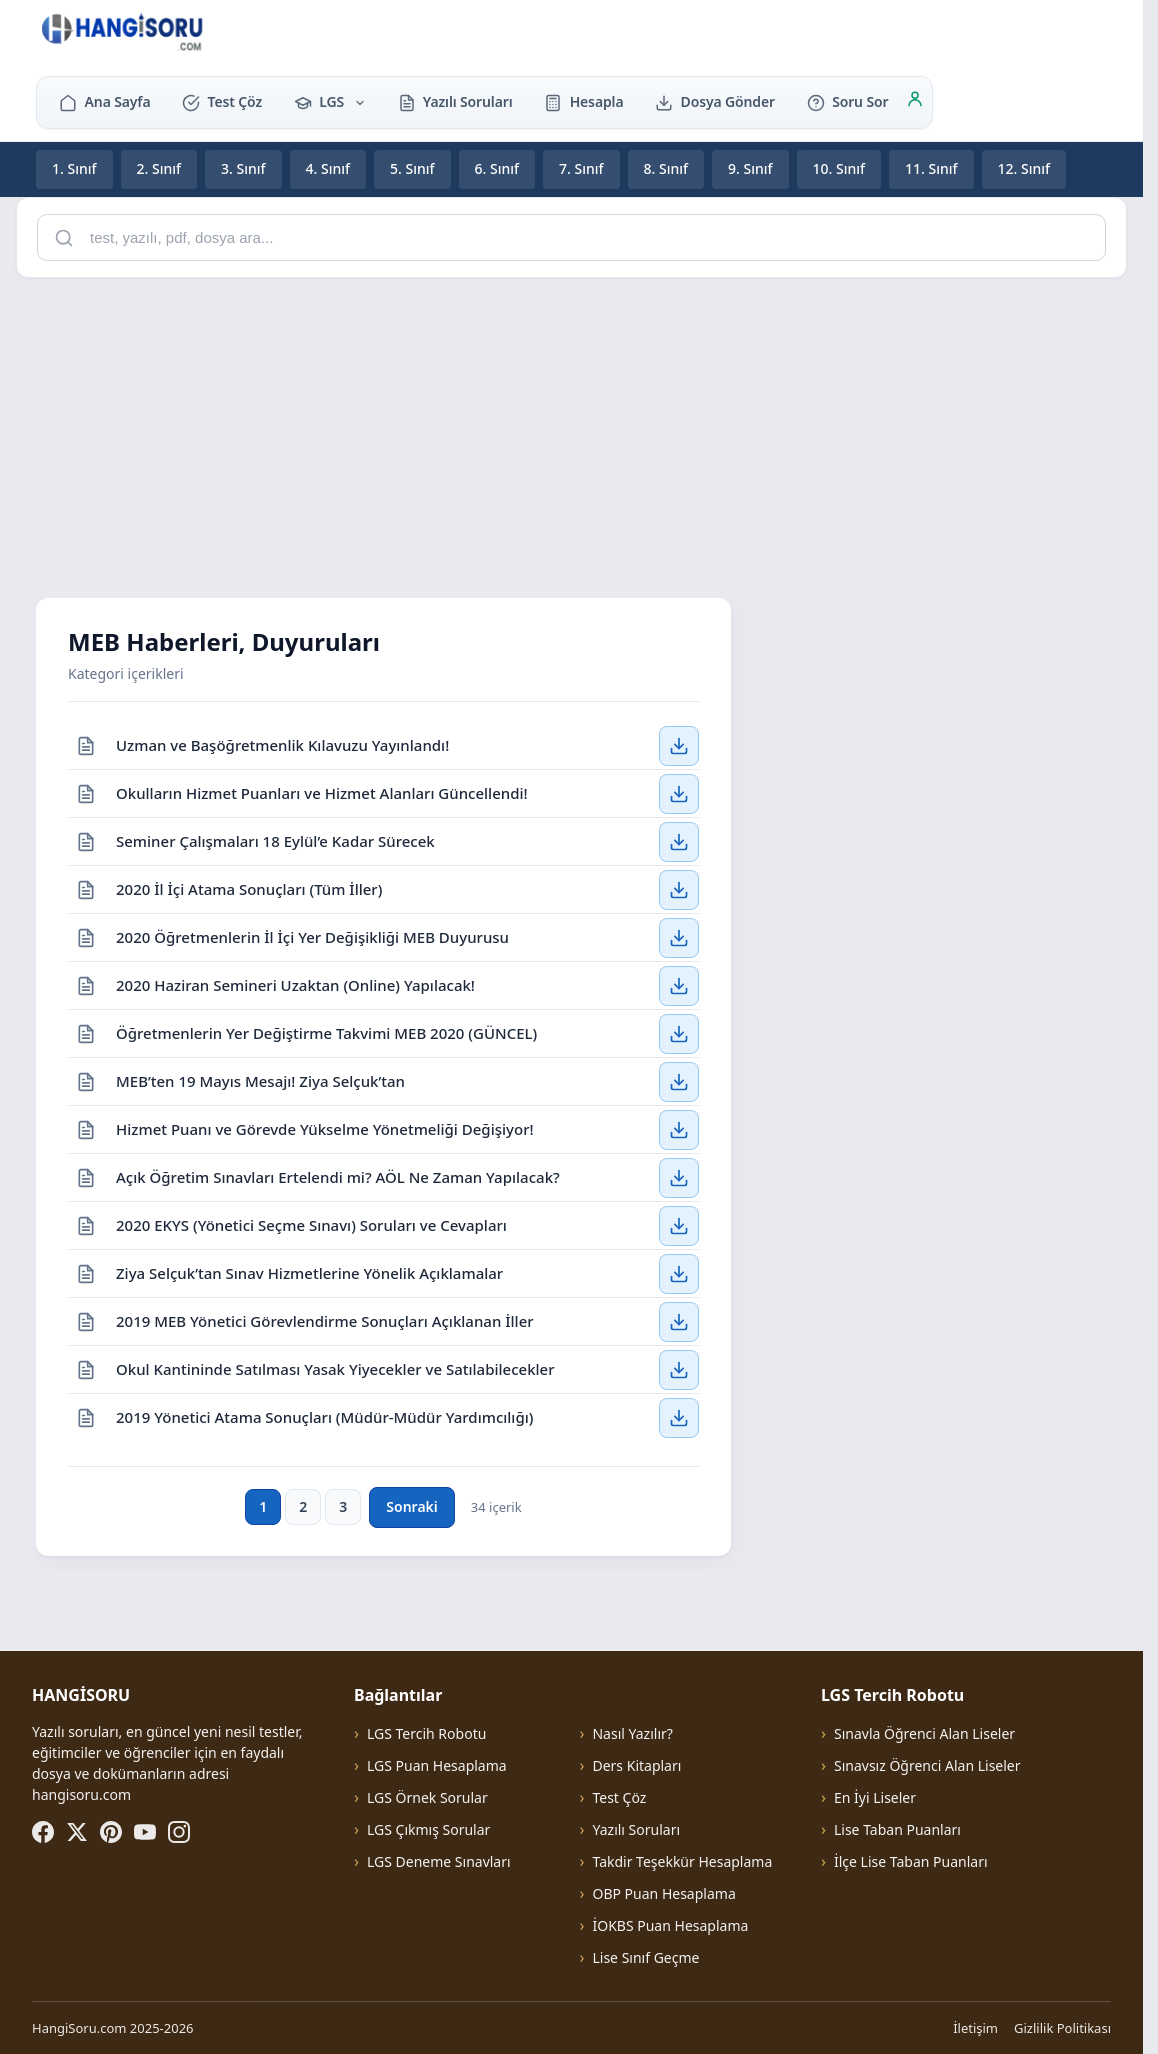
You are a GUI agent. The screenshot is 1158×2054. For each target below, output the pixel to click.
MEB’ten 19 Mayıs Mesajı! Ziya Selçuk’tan (260, 1080)
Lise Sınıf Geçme (645, 1957)
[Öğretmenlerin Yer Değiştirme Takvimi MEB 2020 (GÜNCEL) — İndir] (679, 1033)
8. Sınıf (666, 168)
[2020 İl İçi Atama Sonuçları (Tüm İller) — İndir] (679, 889)
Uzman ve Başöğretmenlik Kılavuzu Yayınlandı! (282, 744)
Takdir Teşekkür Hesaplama (682, 1861)
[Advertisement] (579, 434)
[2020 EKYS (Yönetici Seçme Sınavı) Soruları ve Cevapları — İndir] (679, 1225)
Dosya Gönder (715, 101)
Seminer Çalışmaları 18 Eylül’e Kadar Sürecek (275, 840)
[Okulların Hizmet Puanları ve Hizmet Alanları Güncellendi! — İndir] (679, 793)
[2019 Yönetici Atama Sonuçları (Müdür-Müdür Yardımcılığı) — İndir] (679, 1418)
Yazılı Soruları (455, 101)
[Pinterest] (111, 1832)
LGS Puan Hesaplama (437, 1765)
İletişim (975, 2028)
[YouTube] (145, 1832)
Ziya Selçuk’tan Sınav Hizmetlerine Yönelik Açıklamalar (309, 1272)
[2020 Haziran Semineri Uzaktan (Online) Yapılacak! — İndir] (679, 985)
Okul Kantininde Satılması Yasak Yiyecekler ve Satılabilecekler (335, 1368)
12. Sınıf (1024, 168)
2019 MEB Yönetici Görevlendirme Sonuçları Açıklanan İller (325, 1320)
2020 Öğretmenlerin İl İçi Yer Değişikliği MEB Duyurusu (312, 936)
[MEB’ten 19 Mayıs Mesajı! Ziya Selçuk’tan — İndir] (679, 1081)
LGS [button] (330, 101)
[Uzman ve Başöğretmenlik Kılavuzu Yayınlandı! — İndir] (679, 745)
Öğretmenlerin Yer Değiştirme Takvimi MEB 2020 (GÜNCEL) (326, 1032)
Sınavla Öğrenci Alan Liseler (924, 1733)
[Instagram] (179, 1832)
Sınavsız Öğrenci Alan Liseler (927, 1765)
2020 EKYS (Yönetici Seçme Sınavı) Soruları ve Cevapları (311, 1224)
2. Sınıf (159, 168)
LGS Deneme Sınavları (439, 1861)
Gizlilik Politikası (1062, 2028)
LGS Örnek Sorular (427, 1797)
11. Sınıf (931, 168)
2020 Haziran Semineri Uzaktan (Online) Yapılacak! (295, 984)
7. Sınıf (581, 168)
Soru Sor (847, 101)
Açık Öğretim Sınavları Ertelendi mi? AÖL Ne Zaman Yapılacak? (338, 1176)
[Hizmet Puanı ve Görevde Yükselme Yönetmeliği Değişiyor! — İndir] (679, 1129)
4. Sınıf (328, 168)
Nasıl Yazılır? (632, 1733)
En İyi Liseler (875, 1797)
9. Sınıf (750, 168)
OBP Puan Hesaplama (663, 1893)
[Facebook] (43, 1832)
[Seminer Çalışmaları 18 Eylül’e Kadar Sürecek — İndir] (679, 841)
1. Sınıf (74, 168)
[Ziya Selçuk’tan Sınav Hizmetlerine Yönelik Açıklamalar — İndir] (679, 1273)
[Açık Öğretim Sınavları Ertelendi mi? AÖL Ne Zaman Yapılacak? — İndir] (679, 1177)
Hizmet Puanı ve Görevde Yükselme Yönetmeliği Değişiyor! (325, 1128)
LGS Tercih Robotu (426, 1733)
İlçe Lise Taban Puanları (911, 1861)
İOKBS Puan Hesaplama (670, 1925)
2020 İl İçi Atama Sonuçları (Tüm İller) (249, 888)
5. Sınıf (412, 168)
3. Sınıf (243, 168)
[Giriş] (915, 102)
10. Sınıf (839, 168)
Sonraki (411, 1506)
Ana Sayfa (104, 101)
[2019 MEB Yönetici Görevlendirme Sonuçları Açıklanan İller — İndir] (679, 1321)
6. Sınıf (497, 168)
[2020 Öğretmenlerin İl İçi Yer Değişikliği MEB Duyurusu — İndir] (679, 937)
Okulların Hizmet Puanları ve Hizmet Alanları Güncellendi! (322, 792)
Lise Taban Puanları (897, 1829)
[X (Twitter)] (77, 1832)
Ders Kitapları (636, 1765)
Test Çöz (222, 101)
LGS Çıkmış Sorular (428, 1829)
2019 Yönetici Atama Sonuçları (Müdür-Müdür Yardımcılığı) (324, 1417)
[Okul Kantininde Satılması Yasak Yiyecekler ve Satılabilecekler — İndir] (679, 1369)
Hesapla (583, 101)
